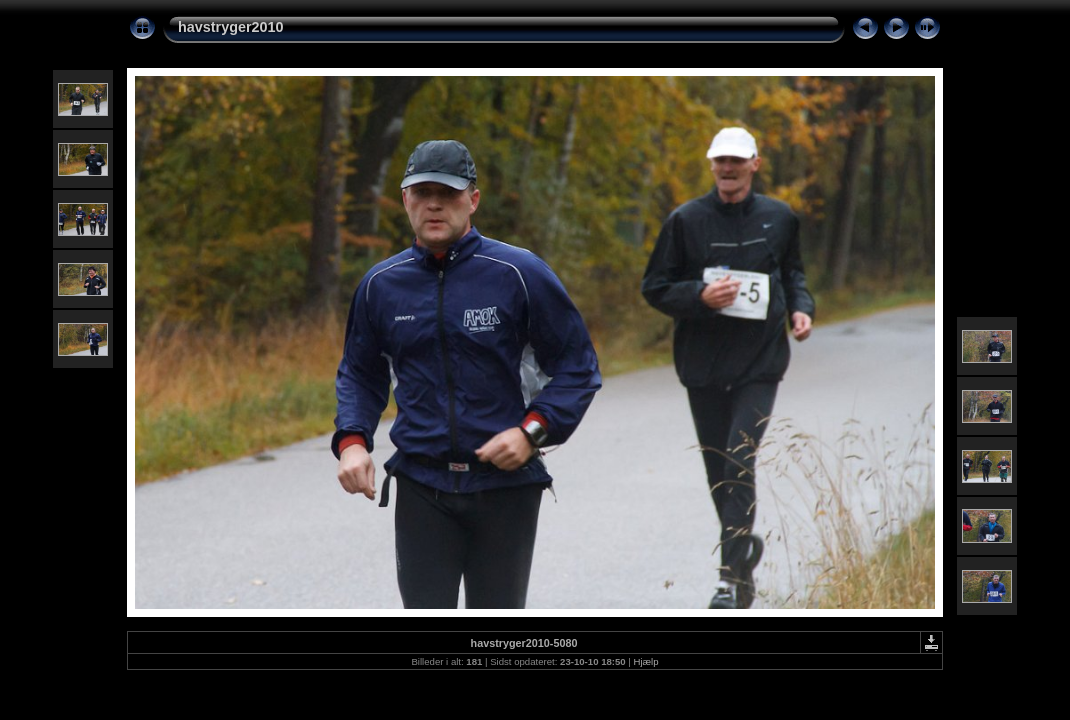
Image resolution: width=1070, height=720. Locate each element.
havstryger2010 (231, 27)
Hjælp (646, 661)
